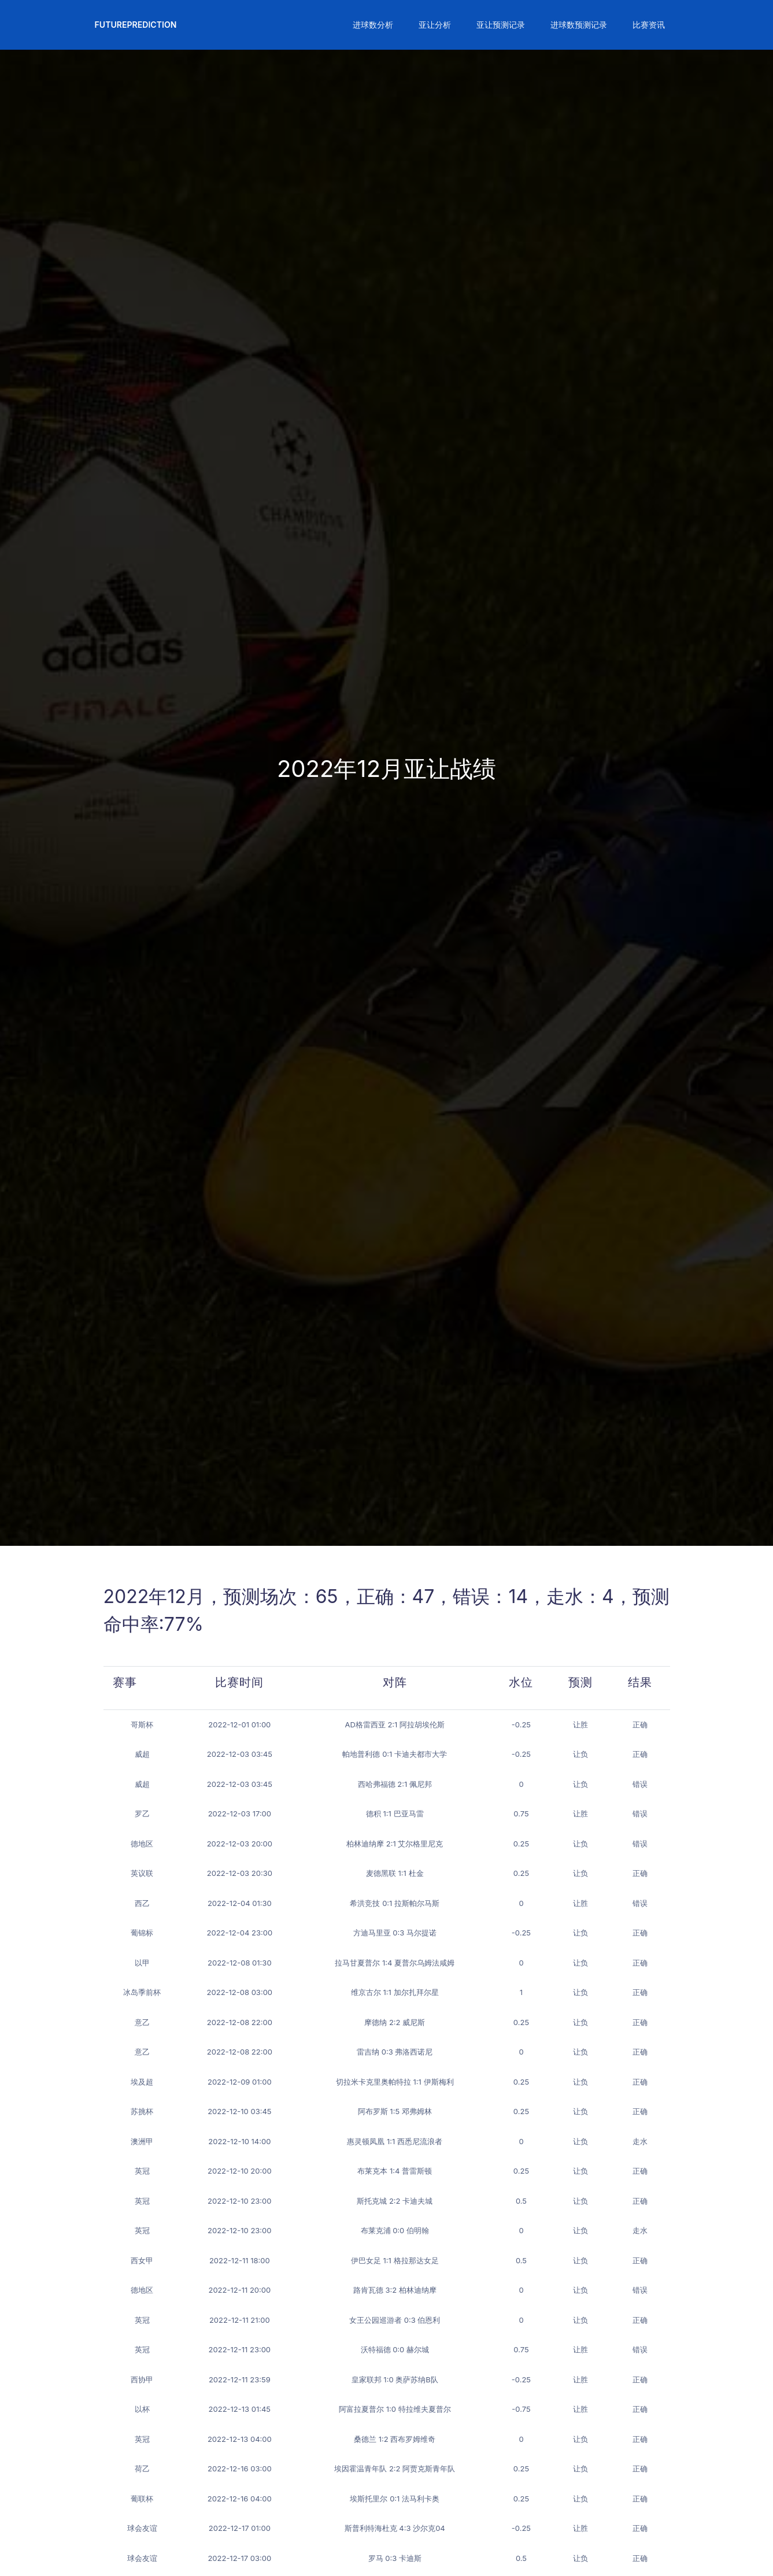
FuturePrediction (136, 24)
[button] (371, 24)
